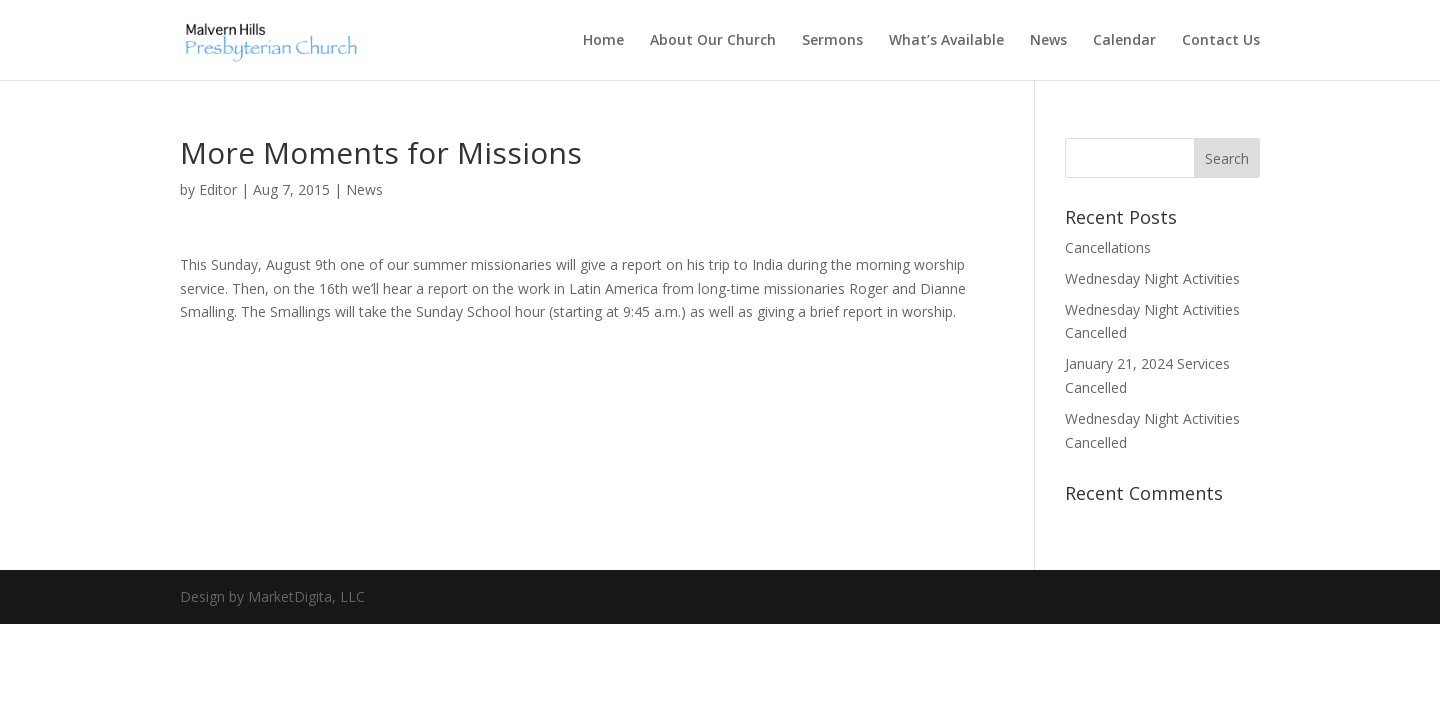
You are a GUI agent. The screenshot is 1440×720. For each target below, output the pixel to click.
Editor (218, 189)
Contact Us (1221, 41)
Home (603, 41)
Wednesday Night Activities (1152, 278)
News (1048, 41)
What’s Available (946, 41)
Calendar (1124, 41)
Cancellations (1108, 247)
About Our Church (713, 41)
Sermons (832, 41)
